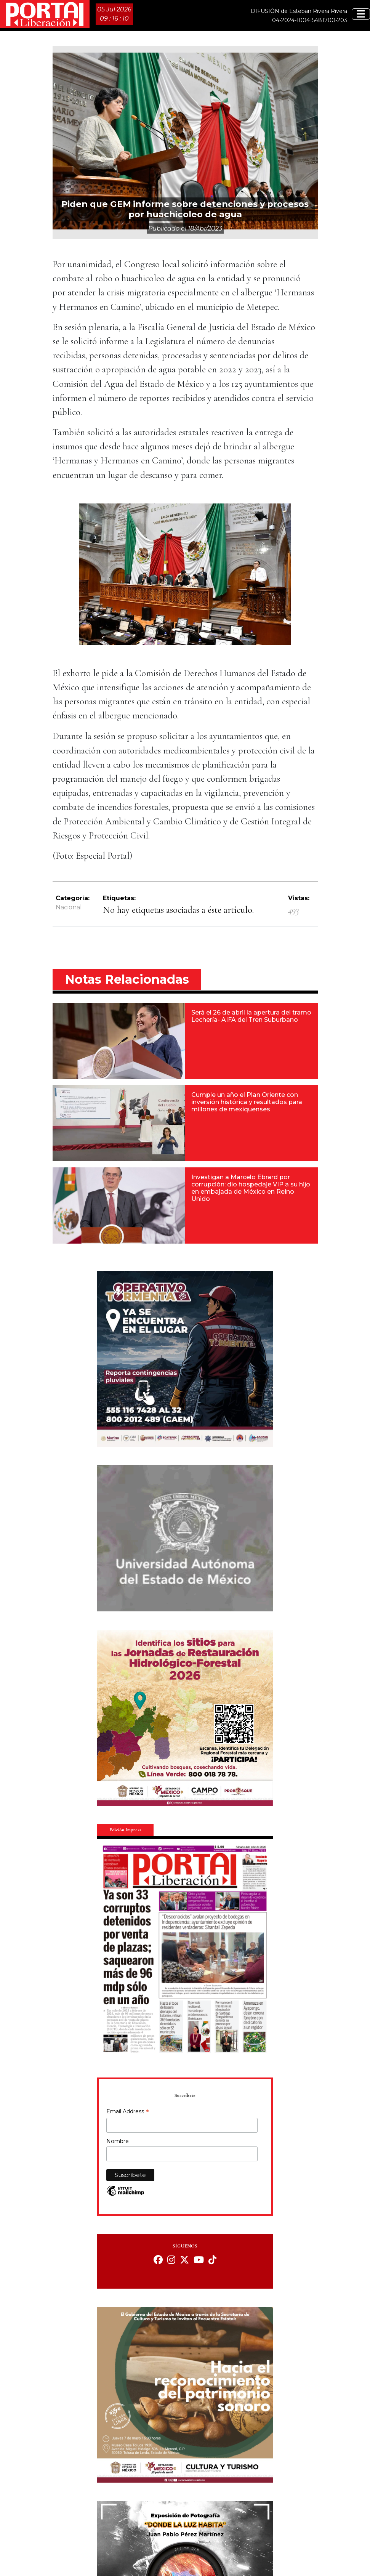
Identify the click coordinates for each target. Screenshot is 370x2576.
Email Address (127, 2112)
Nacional (69, 907)
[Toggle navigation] (361, 14)
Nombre (117, 2141)
